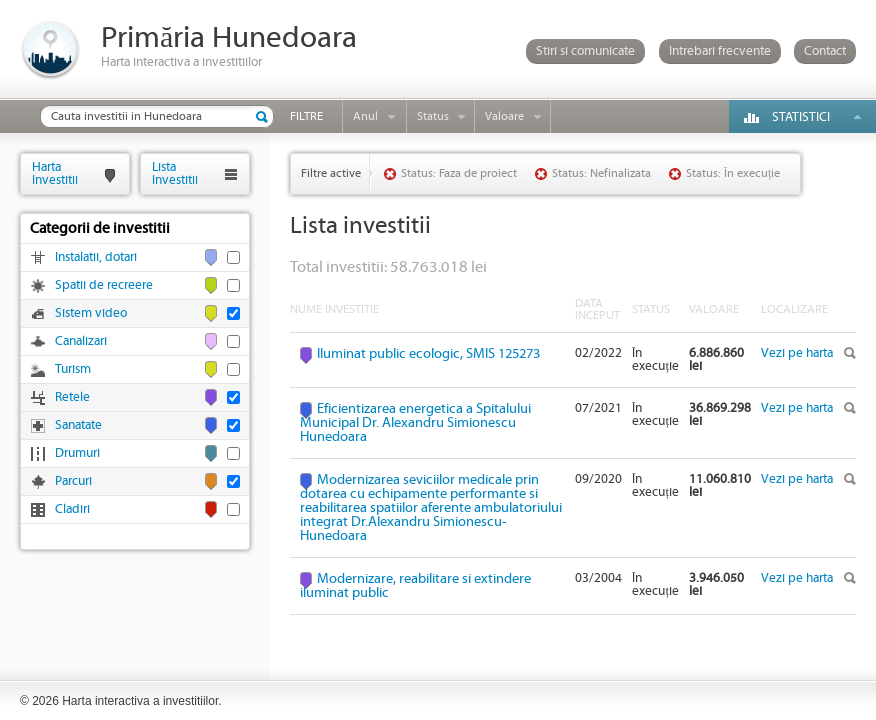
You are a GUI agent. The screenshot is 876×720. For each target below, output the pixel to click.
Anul (365, 116)
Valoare (504, 116)
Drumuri (77, 453)
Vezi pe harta (797, 353)
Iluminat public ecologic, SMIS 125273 (428, 354)
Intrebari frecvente (720, 51)
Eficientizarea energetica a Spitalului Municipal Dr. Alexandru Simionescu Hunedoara (415, 423)
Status (433, 116)
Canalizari (81, 341)
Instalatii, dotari (96, 257)
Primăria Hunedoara (229, 38)
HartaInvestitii (55, 173)
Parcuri (73, 481)
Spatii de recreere (104, 285)
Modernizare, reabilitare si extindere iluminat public (415, 586)
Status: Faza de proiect (459, 173)
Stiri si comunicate (585, 51)
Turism (73, 369)
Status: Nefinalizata (601, 173)
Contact (825, 51)
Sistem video (91, 313)
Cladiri (72, 509)
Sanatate (78, 425)
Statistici (801, 117)
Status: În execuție (733, 173)
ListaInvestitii (175, 173)
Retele (72, 397)
